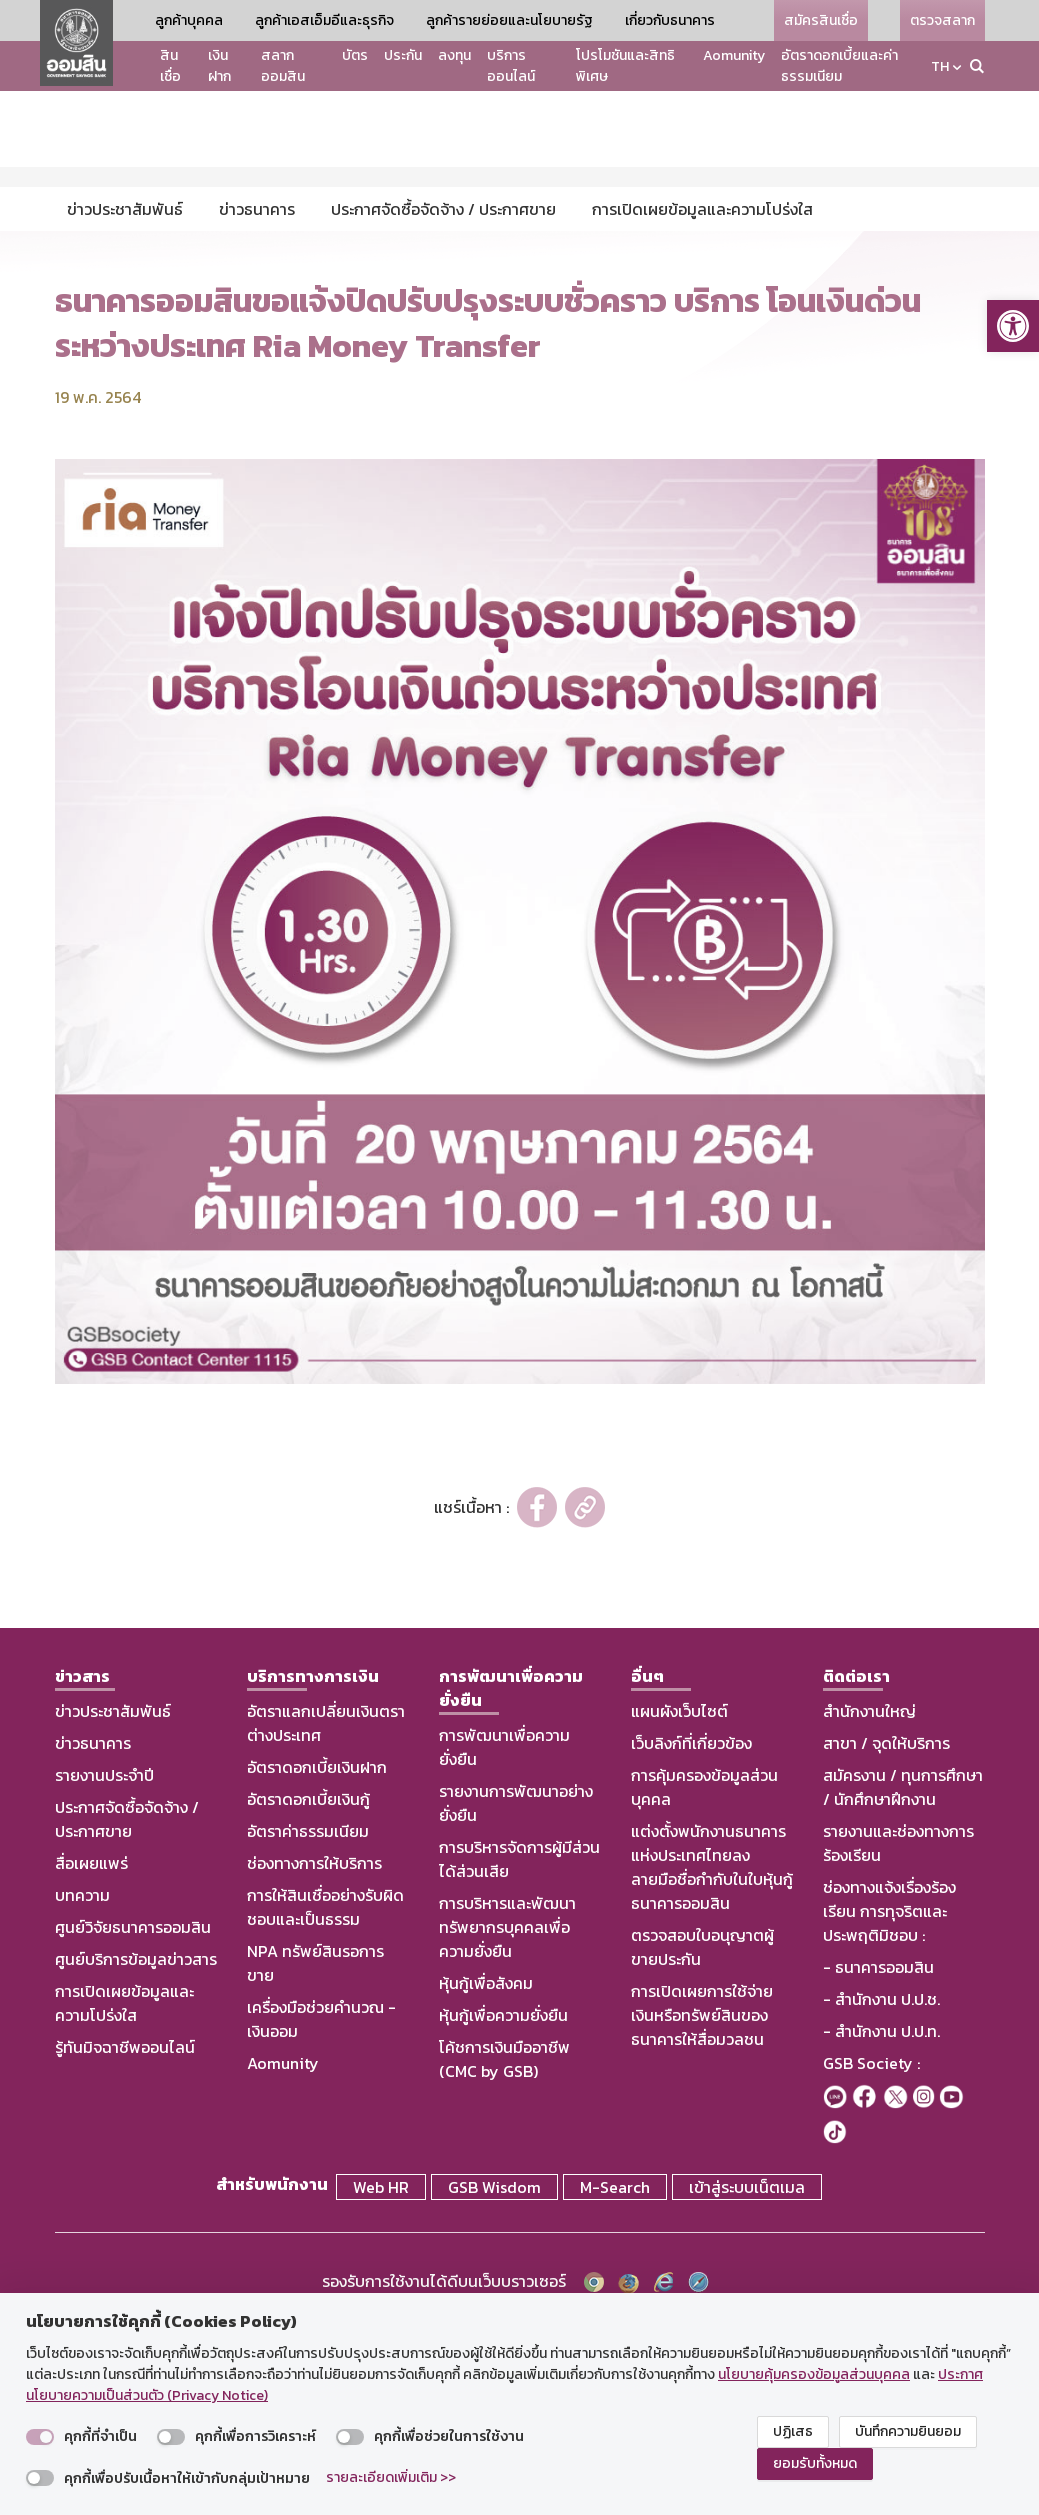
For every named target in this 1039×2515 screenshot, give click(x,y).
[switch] (40, 2437)
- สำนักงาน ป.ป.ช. (881, 2194)
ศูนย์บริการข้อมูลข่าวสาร (136, 2154)
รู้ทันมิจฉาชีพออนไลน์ (125, 2242)
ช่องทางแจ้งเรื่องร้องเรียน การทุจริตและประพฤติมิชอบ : (889, 2106)
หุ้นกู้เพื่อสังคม (486, 2178)
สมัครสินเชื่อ (821, 20)
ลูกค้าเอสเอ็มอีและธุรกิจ (324, 20)
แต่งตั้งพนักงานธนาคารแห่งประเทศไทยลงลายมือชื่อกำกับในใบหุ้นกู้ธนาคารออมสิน (712, 2062)
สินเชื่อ (170, 66)
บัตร (355, 55)
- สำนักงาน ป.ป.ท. (881, 2226)
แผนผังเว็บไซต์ (679, 1906)
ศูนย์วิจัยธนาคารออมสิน (133, 2122)
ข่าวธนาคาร (93, 1938)
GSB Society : (871, 2258)
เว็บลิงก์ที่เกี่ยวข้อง (691, 1938)
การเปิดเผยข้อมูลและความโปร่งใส (124, 2198)
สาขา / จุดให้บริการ (886, 1938)
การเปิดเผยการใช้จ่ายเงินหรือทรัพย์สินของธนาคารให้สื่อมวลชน (702, 2210)
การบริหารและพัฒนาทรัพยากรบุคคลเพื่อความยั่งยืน (507, 2122)
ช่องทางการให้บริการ (314, 2058)
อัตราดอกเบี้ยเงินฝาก (317, 1962)
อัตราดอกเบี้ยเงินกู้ (308, 1994)
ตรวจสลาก (942, 20)
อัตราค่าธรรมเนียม (308, 2026)
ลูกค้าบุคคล (189, 20)
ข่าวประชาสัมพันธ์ (113, 1906)
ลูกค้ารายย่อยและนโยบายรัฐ (509, 20)
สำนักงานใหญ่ (869, 1906)
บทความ (82, 2090)
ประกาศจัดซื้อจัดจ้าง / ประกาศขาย (127, 2014)
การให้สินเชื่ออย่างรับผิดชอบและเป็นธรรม (325, 2102)
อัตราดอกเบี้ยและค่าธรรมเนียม (839, 66)
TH (940, 66)
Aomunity (734, 55)
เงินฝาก (219, 66)
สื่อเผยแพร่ (91, 2058)
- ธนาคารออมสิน (878, 2162)
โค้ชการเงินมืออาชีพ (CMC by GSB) (504, 2254)
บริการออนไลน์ (511, 66)
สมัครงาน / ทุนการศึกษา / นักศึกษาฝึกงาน (903, 1982)
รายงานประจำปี (104, 1970)
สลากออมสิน (283, 66)
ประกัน (403, 55)
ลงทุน (454, 55)
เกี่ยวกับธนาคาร (670, 20)
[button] (1013, 326)
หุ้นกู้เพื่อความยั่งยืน (503, 2210)
